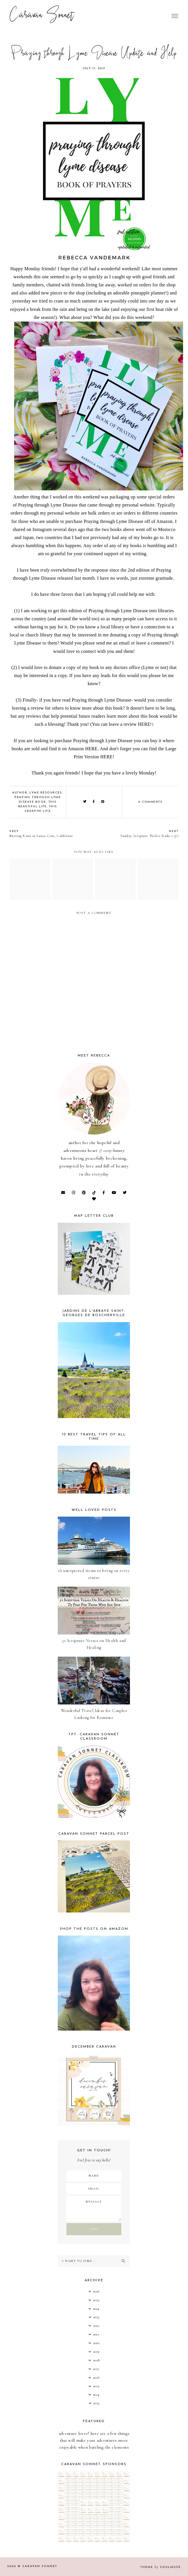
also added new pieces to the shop (52, 292)
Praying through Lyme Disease (48, 504)
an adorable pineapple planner (136, 292)
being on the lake (93, 309)
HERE (144, 724)
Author (19, 792)
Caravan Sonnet (42, 16)
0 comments (150, 802)
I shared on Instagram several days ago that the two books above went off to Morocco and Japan (95, 529)
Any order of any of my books (112, 545)
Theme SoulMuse (160, 2567)
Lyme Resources (45, 792)
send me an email (113, 642)
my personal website (135, 504)
